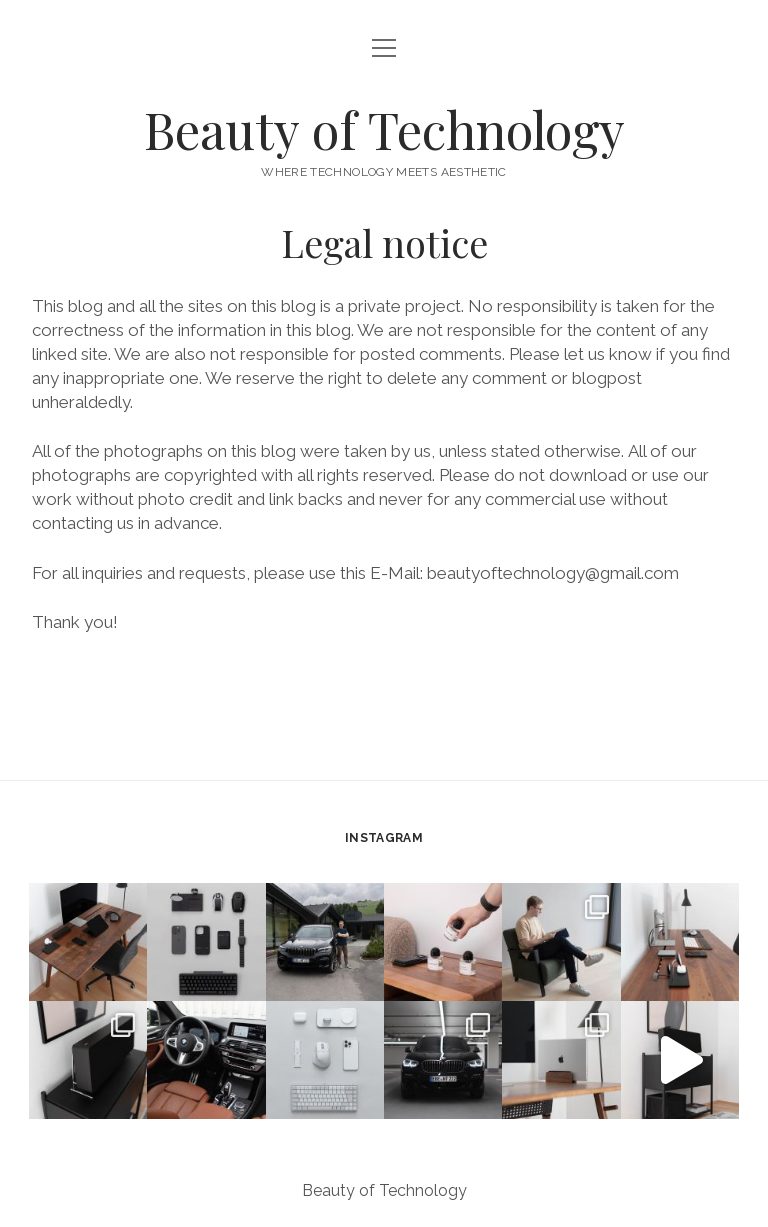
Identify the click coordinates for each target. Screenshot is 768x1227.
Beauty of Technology (384, 129)
